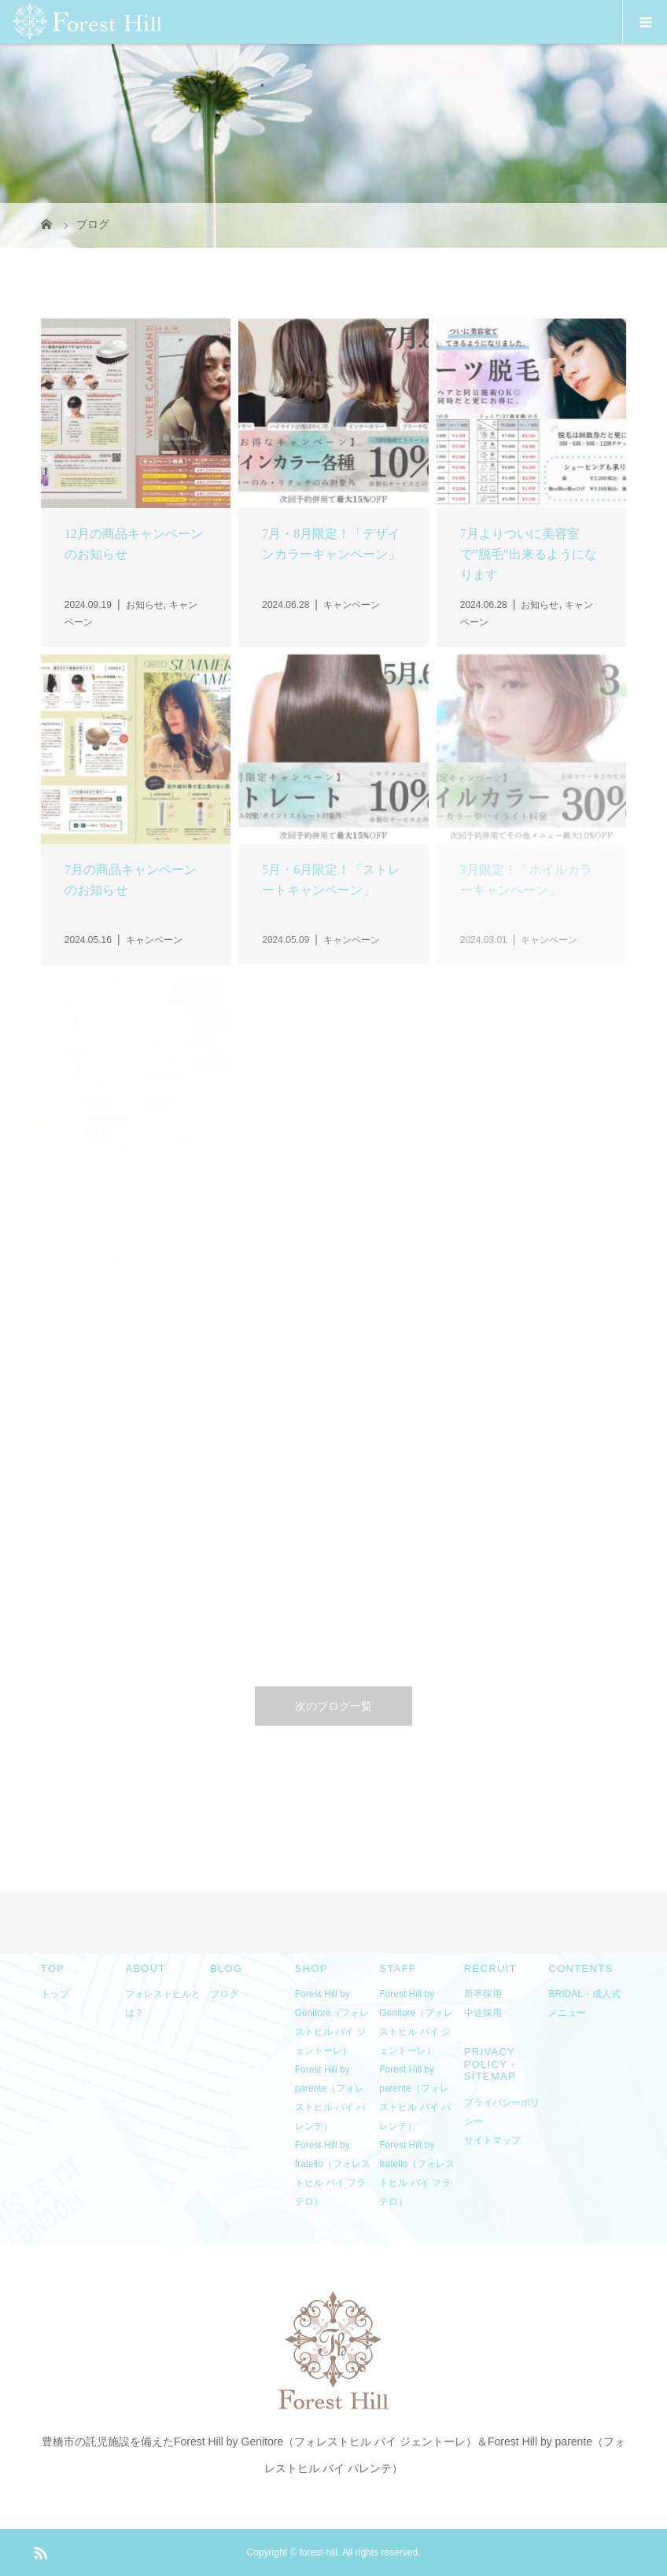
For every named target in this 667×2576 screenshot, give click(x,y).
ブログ (224, 1993)
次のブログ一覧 (333, 1706)
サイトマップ (492, 2140)
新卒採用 (483, 1993)
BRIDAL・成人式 (584, 1993)
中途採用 (483, 2012)
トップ (55, 1993)
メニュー (567, 2012)
